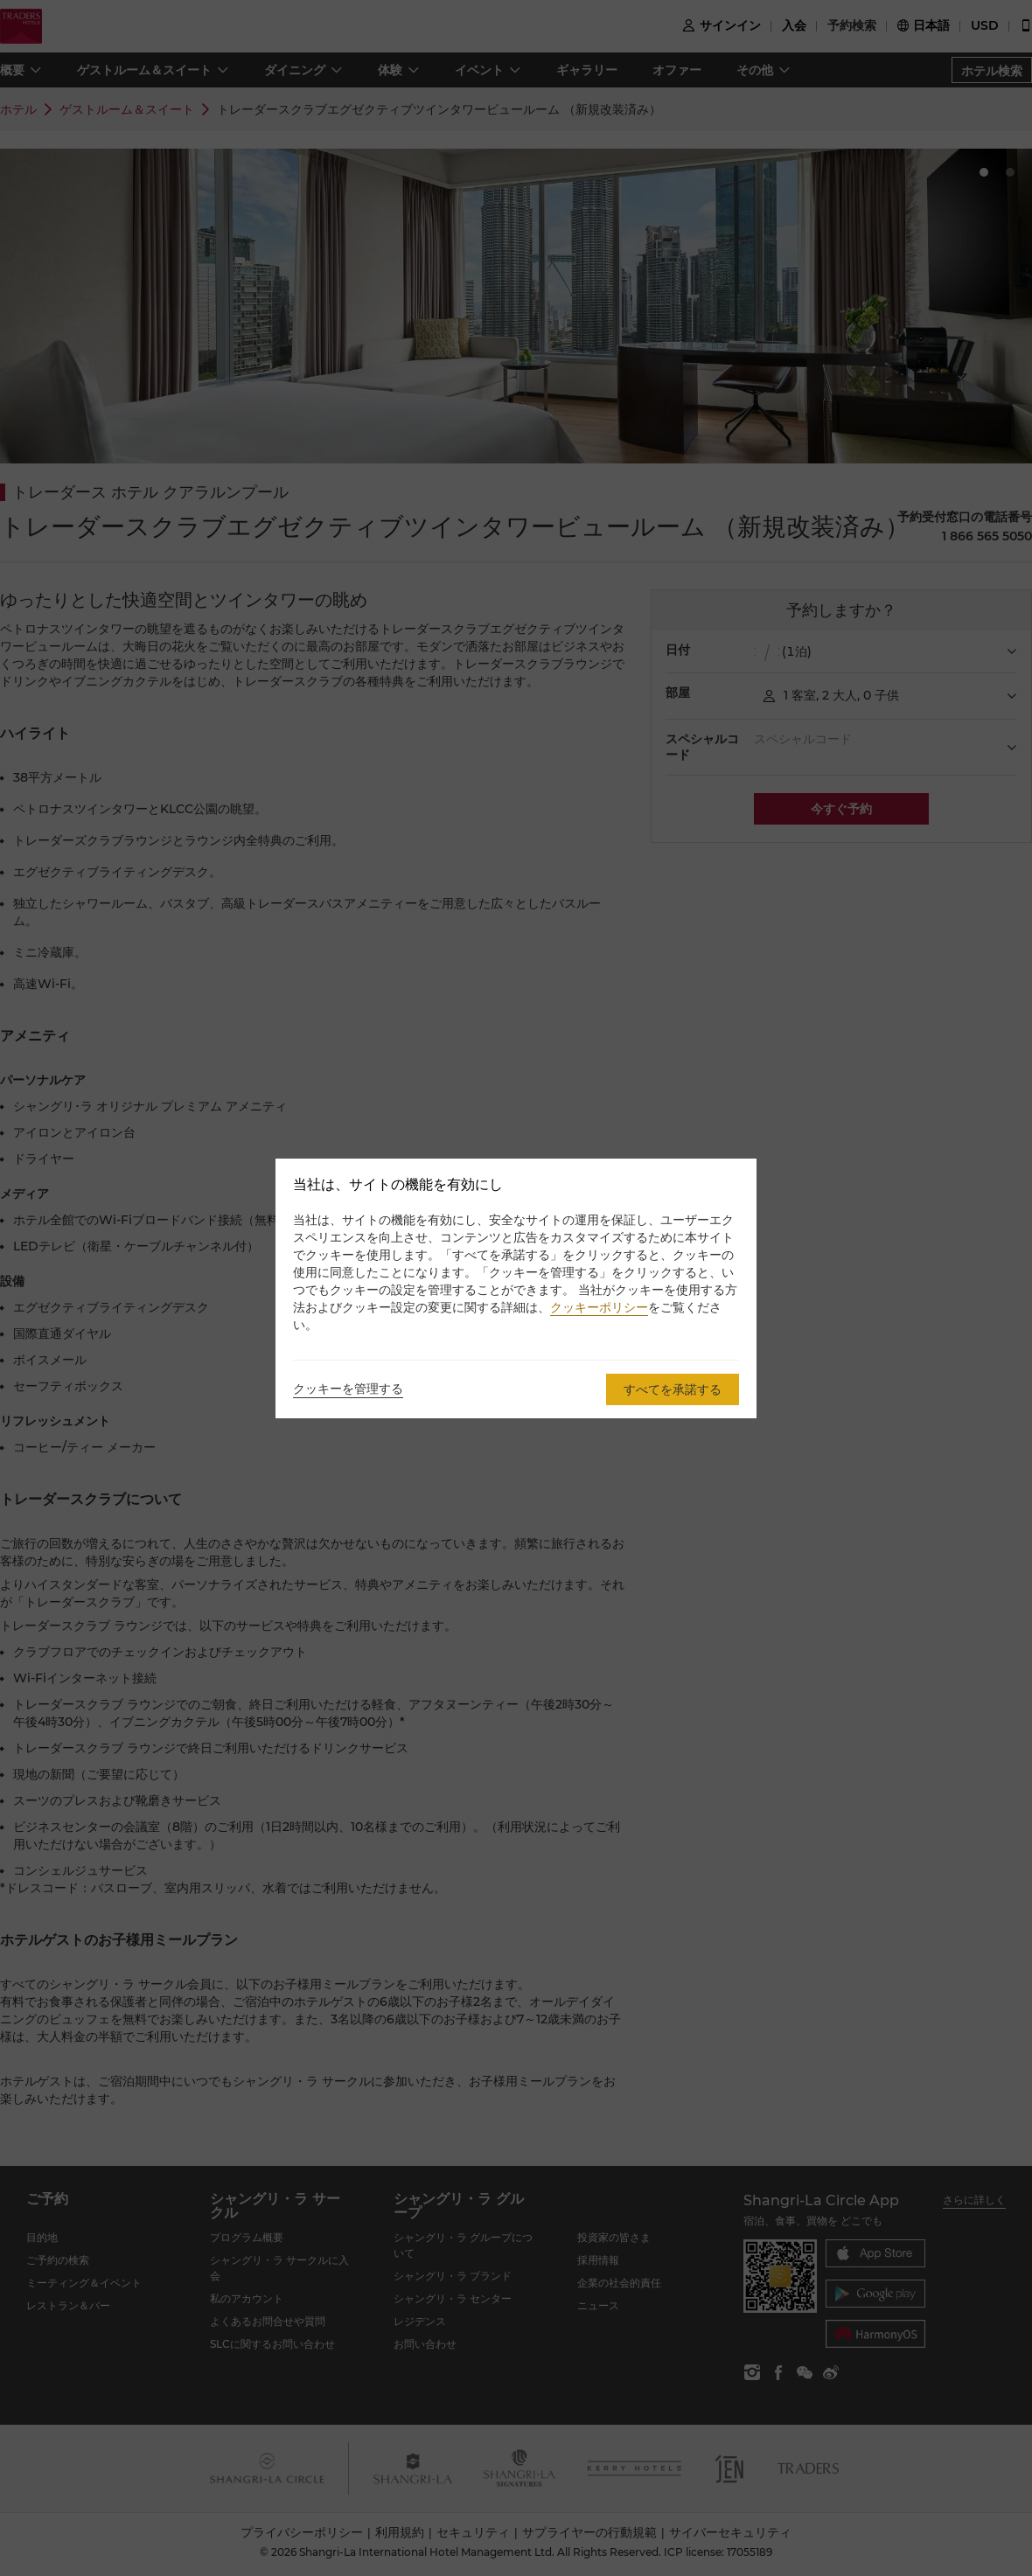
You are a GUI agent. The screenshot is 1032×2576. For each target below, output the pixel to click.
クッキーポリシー (599, 1307)
